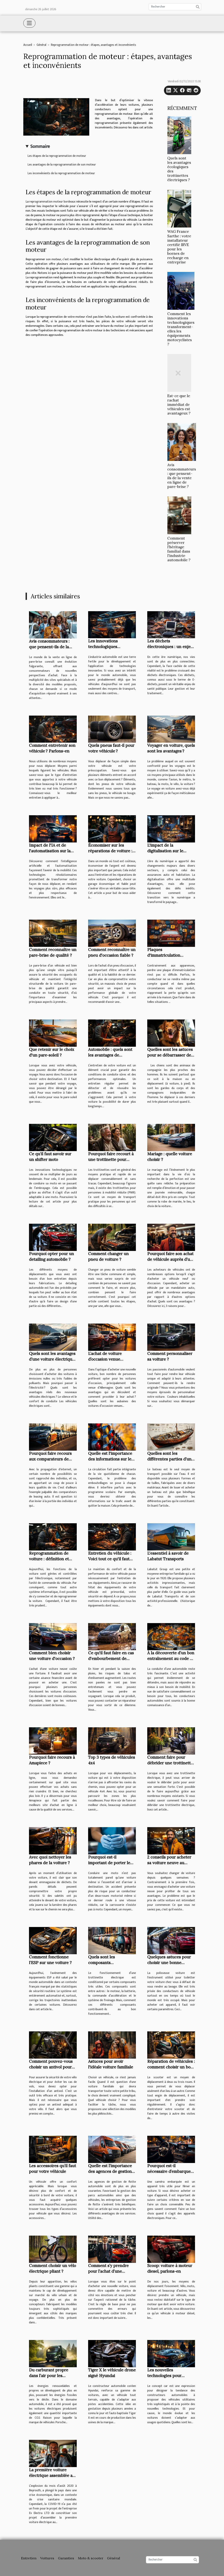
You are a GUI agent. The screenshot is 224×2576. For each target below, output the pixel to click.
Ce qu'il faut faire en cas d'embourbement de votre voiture (111, 1658)
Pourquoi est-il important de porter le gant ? (109, 1863)
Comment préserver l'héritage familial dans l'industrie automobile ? (178, 549)
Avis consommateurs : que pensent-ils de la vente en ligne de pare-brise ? (181, 476)
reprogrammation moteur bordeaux (52, 201)
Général (41, 44)
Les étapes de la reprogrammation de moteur (56, 155)
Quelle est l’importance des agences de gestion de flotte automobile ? (110, 2171)
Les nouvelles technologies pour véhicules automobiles (168, 2375)
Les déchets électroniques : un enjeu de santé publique (170, 646)
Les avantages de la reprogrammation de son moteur (61, 164)
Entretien (28, 2558)
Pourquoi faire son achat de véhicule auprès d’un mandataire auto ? (170, 1259)
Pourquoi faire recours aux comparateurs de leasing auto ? (50, 1459)
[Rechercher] (175, 6)
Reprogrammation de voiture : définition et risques (49, 1559)
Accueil (27, 44)
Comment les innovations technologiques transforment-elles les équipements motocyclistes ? (180, 328)
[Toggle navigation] (29, 23)
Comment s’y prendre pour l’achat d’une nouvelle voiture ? (108, 2271)
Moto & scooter (90, 2558)
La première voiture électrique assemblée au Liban (52, 2475)
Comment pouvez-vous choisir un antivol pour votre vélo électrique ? (51, 2067)
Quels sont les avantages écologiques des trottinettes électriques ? (179, 169)
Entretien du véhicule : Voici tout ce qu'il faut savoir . (109, 1559)
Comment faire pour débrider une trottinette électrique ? (170, 1763)
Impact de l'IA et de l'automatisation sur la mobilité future (49, 851)
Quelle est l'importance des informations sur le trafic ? (110, 1459)
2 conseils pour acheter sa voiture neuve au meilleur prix (169, 1863)
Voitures (47, 2558)
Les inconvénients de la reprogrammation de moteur (61, 173)
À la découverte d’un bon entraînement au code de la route (171, 1658)
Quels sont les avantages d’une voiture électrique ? (52, 1359)
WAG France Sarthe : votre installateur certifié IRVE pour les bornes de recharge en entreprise (179, 246)
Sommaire (40, 146)
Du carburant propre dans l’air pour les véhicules (48, 2375)
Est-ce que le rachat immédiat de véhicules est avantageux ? (178, 404)
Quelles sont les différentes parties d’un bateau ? (169, 1459)
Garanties (66, 2558)
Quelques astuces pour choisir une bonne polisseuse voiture (169, 1962)
